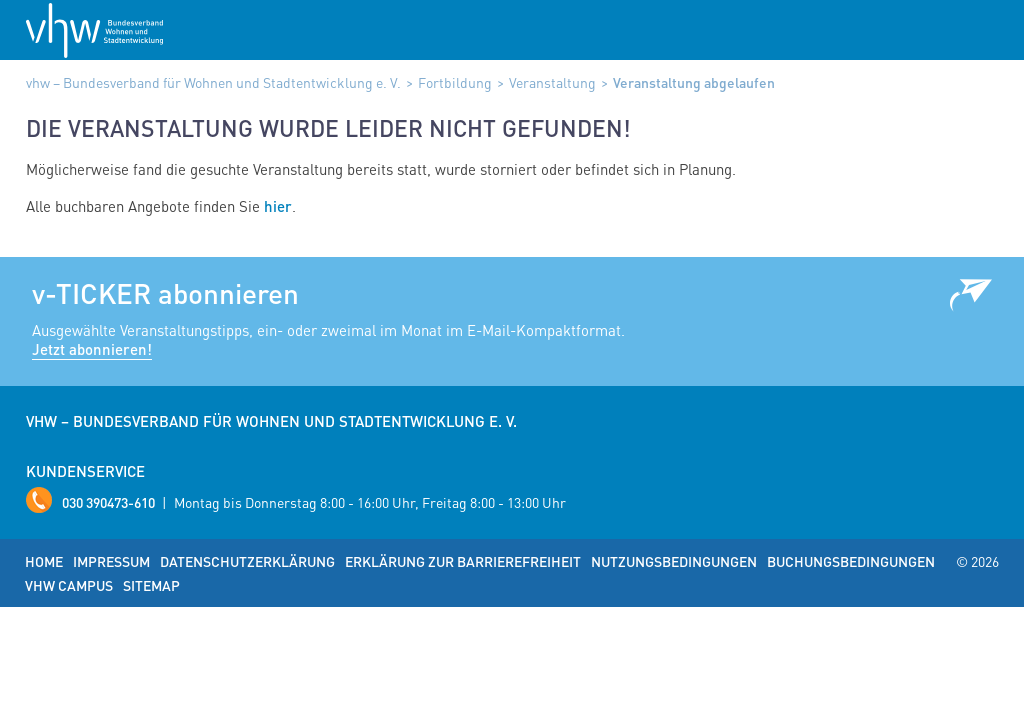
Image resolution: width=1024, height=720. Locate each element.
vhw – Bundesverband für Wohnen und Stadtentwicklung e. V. (213, 82)
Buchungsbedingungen (851, 561)
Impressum (111, 561)
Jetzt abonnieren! (92, 349)
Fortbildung (455, 82)
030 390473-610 (108, 502)
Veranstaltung (552, 82)
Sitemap (151, 585)
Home (44, 561)
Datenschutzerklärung (247, 561)
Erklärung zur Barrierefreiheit (463, 561)
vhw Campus (69, 585)
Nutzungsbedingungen (674, 561)
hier (278, 206)
